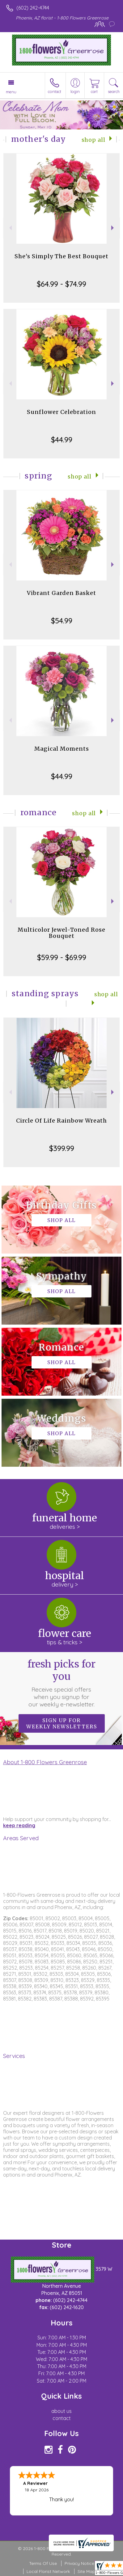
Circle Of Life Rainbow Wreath (61, 1120)
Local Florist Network (48, 2571)
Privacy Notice (79, 2563)
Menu (11, 91)
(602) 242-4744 (32, 8)
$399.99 (61, 1148)
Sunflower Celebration (61, 411)
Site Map (86, 2571)
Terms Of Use (43, 2563)
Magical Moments (61, 748)
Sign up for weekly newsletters (61, 1723)
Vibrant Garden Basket (61, 593)
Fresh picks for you (61, 1683)
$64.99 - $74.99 (61, 284)
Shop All (93, 140)
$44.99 (61, 439)
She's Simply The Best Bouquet (61, 256)
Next (113, 227)
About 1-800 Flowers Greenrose (45, 1762)
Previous (9, 227)
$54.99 (61, 620)
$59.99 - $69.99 (61, 957)
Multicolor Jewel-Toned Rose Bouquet (61, 932)
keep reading (19, 1825)
